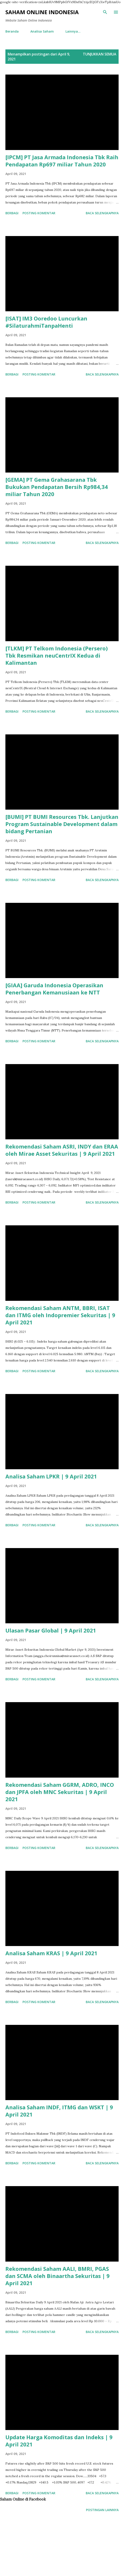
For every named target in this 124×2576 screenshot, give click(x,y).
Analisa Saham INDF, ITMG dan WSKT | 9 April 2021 (59, 2110)
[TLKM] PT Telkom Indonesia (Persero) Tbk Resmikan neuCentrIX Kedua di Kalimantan (56, 655)
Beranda (12, 31)
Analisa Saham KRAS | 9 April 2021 (51, 1953)
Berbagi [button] (11, 213)
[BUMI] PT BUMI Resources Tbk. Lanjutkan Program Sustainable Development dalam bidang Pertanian (61, 824)
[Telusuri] (105, 12)
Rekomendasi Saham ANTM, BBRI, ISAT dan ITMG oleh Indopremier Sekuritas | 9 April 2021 (60, 1315)
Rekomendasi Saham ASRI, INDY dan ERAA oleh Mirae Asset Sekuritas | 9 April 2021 (61, 1150)
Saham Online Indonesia (42, 12)
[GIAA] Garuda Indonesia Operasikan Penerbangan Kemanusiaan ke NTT (54, 988)
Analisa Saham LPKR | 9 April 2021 (51, 1476)
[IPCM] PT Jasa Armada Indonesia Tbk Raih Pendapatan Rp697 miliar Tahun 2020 (61, 160)
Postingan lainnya (102, 2510)
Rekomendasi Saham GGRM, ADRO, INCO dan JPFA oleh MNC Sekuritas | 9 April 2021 (59, 1792)
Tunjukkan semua (99, 54)
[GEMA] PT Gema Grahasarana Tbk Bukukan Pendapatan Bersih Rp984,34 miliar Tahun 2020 (56, 487)
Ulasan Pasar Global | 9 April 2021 (50, 1630)
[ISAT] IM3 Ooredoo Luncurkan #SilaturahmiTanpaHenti (46, 322)
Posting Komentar (39, 213)
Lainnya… (73, 31)
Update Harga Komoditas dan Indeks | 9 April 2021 (59, 2440)
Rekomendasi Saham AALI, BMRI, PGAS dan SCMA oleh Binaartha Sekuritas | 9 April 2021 (57, 2276)
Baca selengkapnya (102, 213)
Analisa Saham (42, 31)
